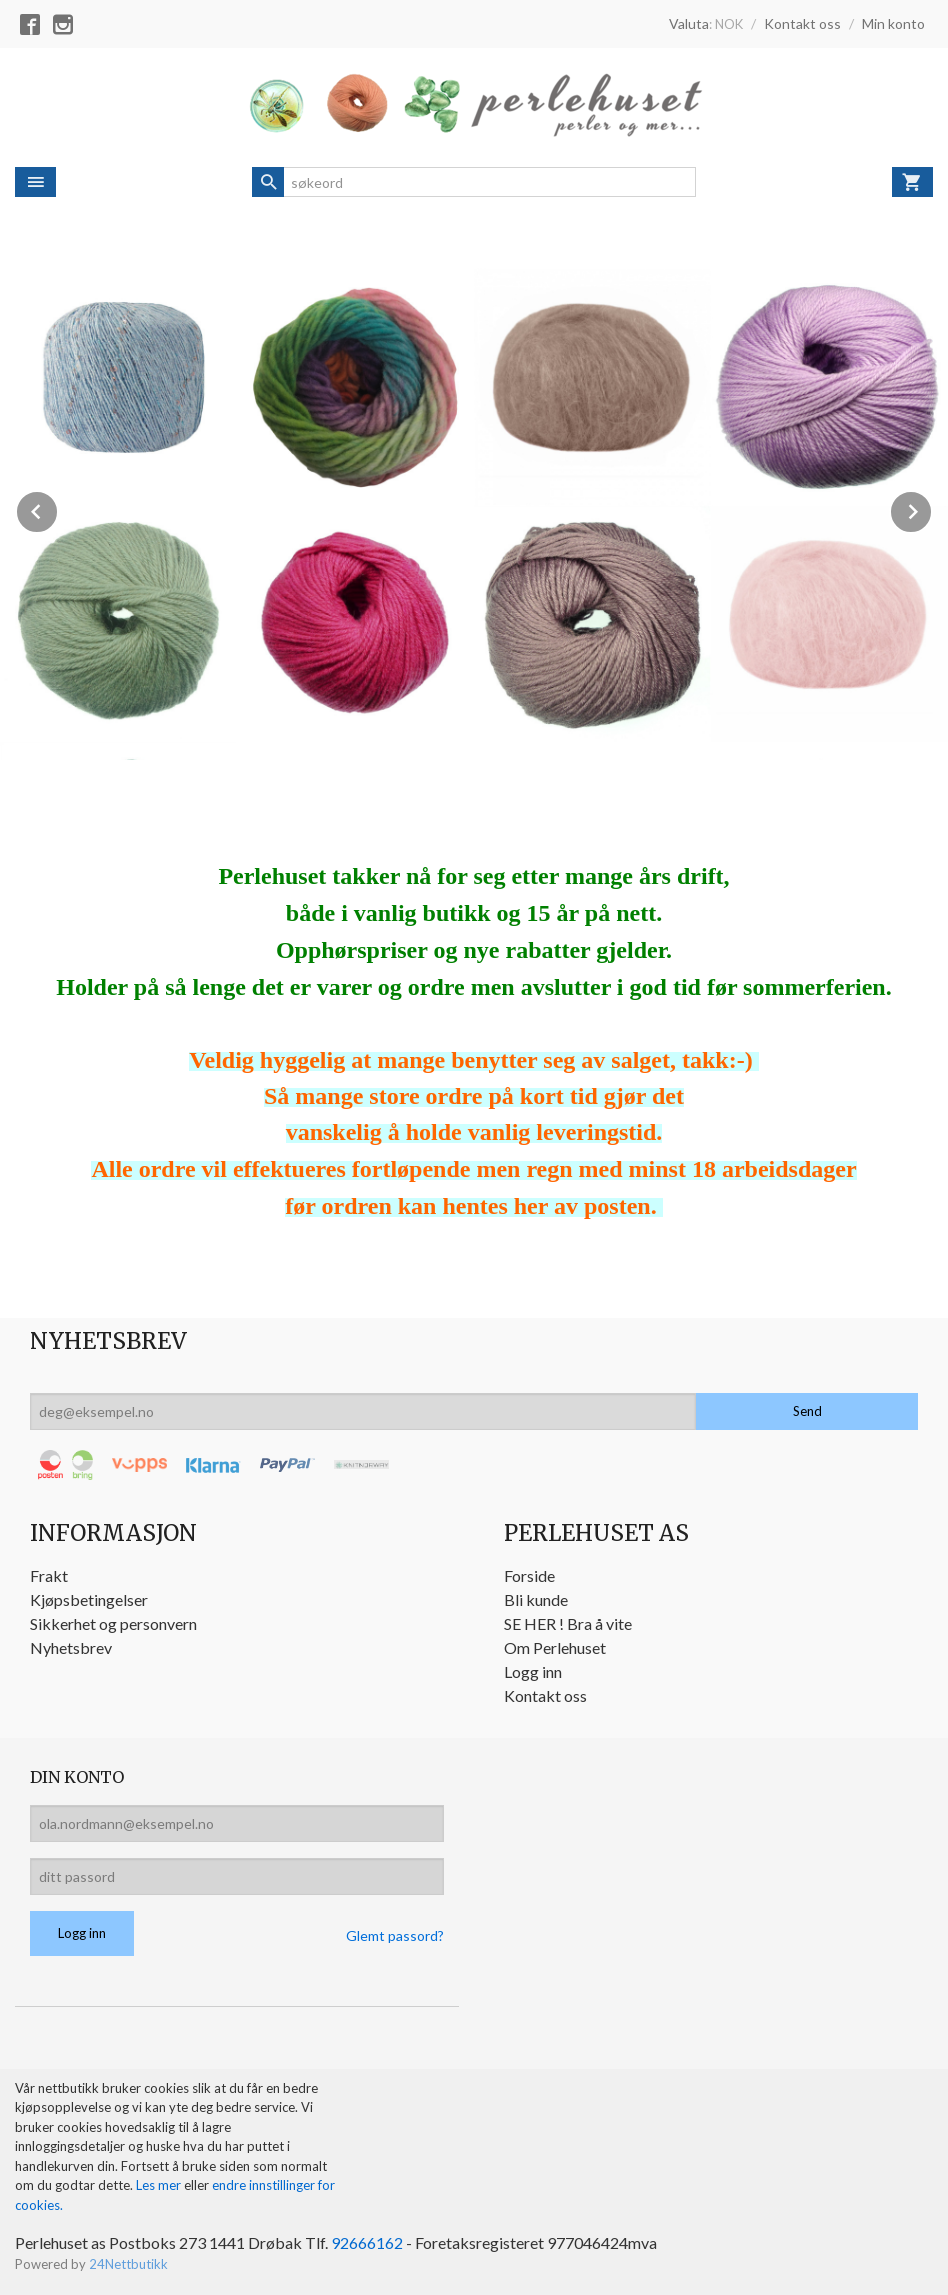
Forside (529, 1575)
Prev (58, 508)
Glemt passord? (395, 1935)
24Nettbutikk (128, 2264)
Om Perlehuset (555, 1647)
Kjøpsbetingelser (89, 1599)
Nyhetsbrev (71, 1647)
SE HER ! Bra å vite (568, 1623)
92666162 (367, 2242)
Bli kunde (536, 1599)
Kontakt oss (545, 1695)
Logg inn (533, 1671)
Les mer (160, 2185)
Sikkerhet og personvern (113, 1623)
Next (932, 508)
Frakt (49, 1575)
